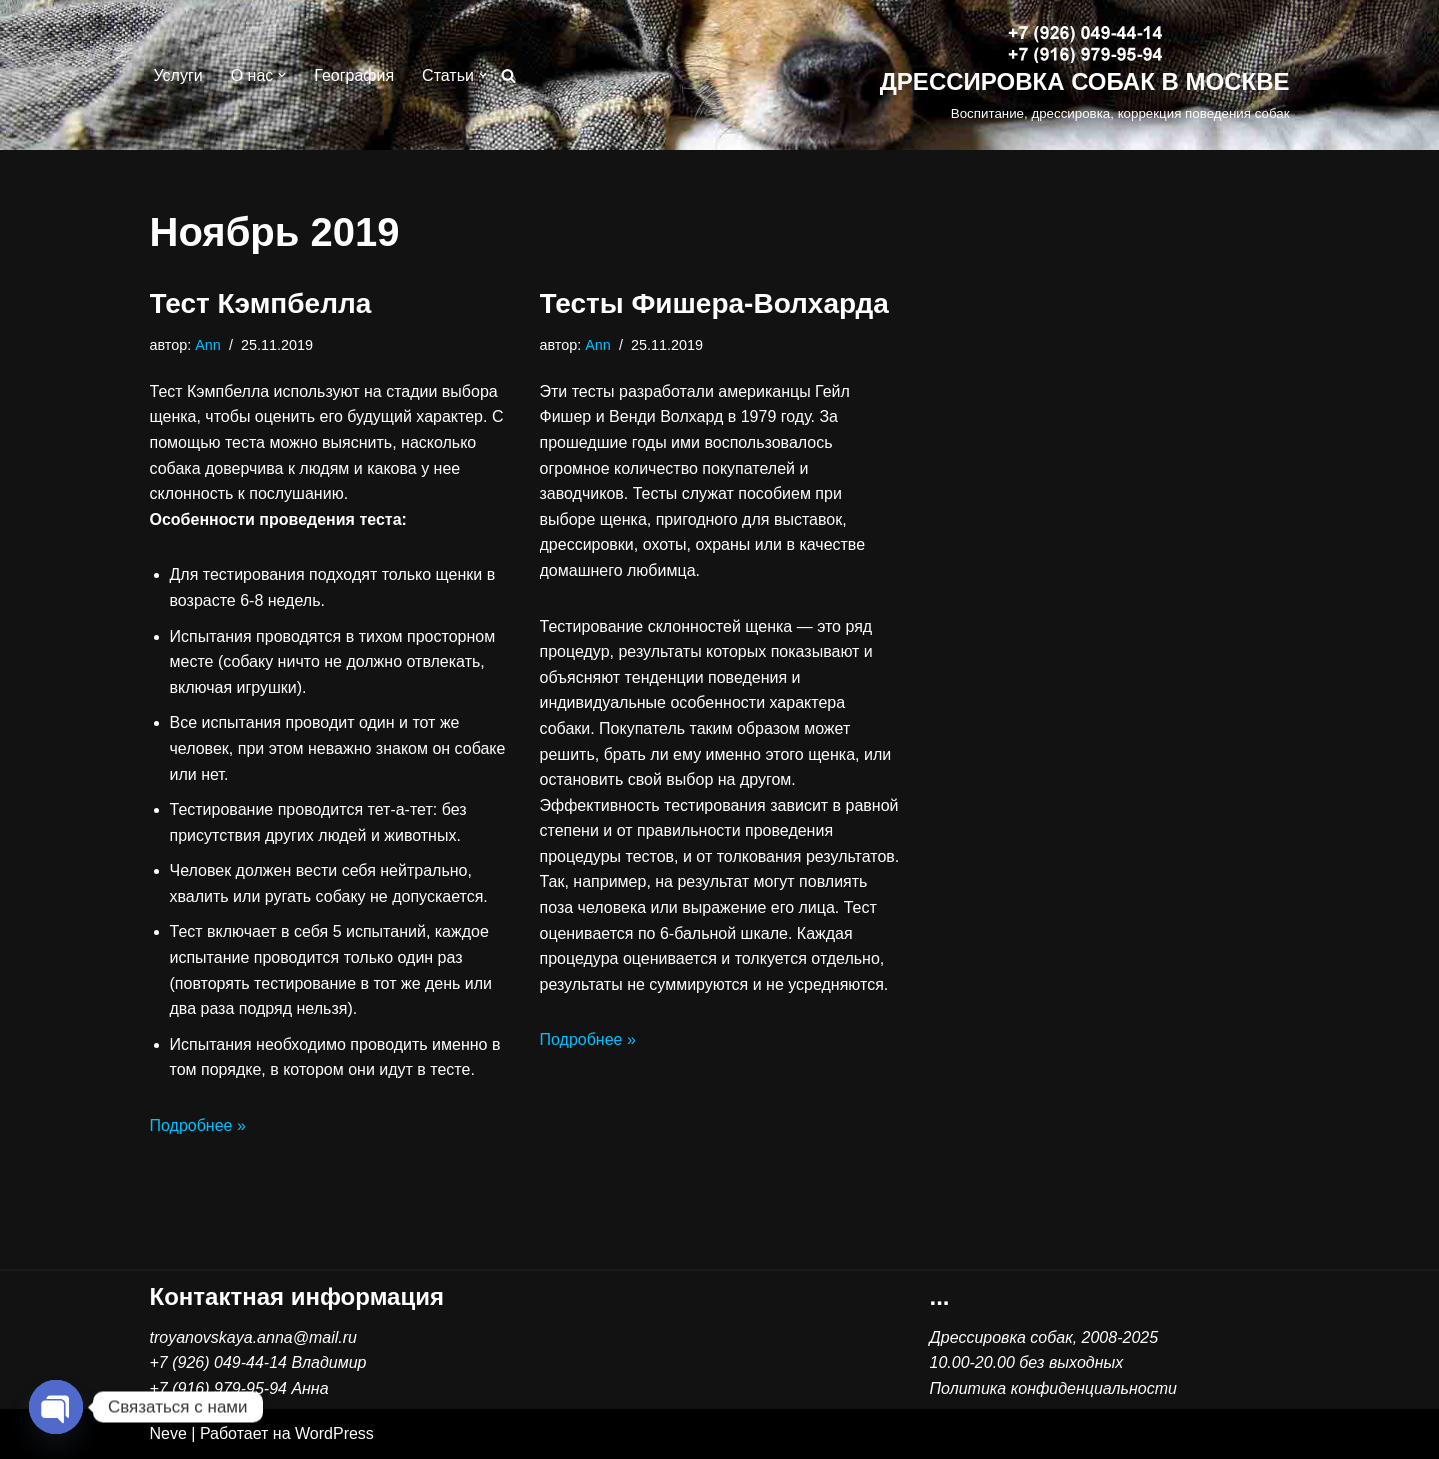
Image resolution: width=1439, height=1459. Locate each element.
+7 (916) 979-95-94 (218, 1388)
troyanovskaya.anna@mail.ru (253, 1337)
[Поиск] (508, 75)
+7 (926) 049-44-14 (218, 1362)
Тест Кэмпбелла (261, 303)
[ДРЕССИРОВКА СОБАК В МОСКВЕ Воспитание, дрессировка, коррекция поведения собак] (1085, 75)
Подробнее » (198, 1125)
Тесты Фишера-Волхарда (714, 303)
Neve (168, 1433)
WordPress (334, 1433)
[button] (282, 75)
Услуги (178, 75)
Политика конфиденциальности (1053, 1388)
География (354, 75)
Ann (208, 345)
